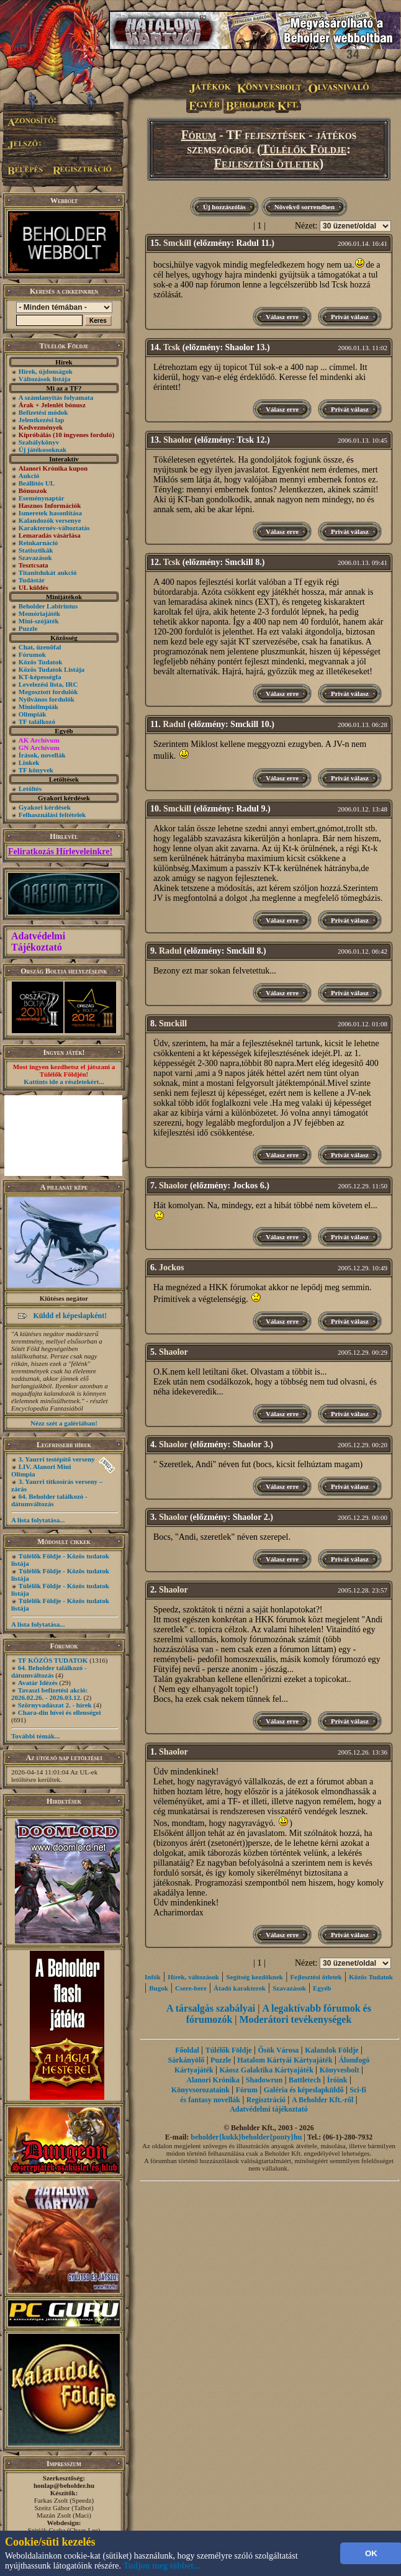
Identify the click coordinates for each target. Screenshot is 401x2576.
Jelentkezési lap (42, 419)
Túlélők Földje (303, 149)
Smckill (177, 243)
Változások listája (44, 378)
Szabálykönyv (39, 442)
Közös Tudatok (41, 662)
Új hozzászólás (224, 206)
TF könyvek (36, 770)
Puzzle (28, 628)
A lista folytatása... (38, 1520)
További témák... (35, 1736)
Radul (174, 724)
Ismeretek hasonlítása (50, 513)
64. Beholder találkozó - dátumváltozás (49, 1500)
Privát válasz (350, 316)
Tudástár (32, 580)
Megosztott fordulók (48, 691)
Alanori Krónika (213, 2080)
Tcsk (172, 347)
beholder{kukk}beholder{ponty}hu (246, 2137)
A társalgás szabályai (210, 2008)
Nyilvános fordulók (46, 699)
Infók (153, 1977)
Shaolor (177, 440)
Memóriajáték (39, 613)
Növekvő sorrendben (304, 206)
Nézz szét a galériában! (63, 1423)
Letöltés (30, 788)
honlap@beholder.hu (64, 2485)
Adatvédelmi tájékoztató (269, 2109)
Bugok (158, 1988)
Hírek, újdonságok (46, 371)
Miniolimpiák (38, 706)
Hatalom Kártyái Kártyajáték (284, 2060)
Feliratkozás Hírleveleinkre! (60, 851)
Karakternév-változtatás (54, 527)
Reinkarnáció (38, 542)
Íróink (337, 2080)
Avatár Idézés (38, 1682)
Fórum (199, 135)
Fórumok (32, 654)
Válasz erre (282, 316)
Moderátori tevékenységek (296, 2019)
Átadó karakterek (240, 1988)
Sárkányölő (186, 2060)
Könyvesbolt (339, 2070)
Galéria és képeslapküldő (304, 2090)
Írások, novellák (42, 755)
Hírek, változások (193, 1977)
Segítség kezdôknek (254, 1977)
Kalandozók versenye (50, 520)
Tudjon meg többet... (162, 2565)
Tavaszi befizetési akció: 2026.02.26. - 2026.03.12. (49, 1693)
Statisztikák (36, 550)
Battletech (305, 2080)
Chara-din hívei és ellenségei (59, 1712)
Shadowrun (264, 2080)
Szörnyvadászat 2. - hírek (55, 1705)
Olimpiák (33, 714)
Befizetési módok (43, 412)
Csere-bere (191, 1988)
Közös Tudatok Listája (51, 669)
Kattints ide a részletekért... (64, 1081)
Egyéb (322, 1988)
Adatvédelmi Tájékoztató (38, 941)
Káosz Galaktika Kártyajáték (266, 2070)
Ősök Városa (278, 2050)
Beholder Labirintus (48, 606)
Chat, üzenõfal (40, 647)
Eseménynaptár (42, 498)
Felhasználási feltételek (52, 814)
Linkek (29, 762)
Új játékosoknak (42, 449)
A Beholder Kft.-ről (322, 2099)
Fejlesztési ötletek (267, 163)
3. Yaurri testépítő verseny (57, 1459)
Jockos (171, 1267)
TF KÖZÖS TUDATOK (53, 1660)
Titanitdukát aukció (48, 572)
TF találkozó (37, 721)
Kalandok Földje (331, 2050)
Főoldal (187, 2050)
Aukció (29, 475)
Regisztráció (266, 2099)
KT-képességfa (40, 676)
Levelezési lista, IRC (48, 684)
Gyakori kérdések (45, 807)
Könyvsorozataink (200, 2090)
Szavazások (35, 557)
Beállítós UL (37, 483)
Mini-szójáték (39, 621)
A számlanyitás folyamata (56, 397)
